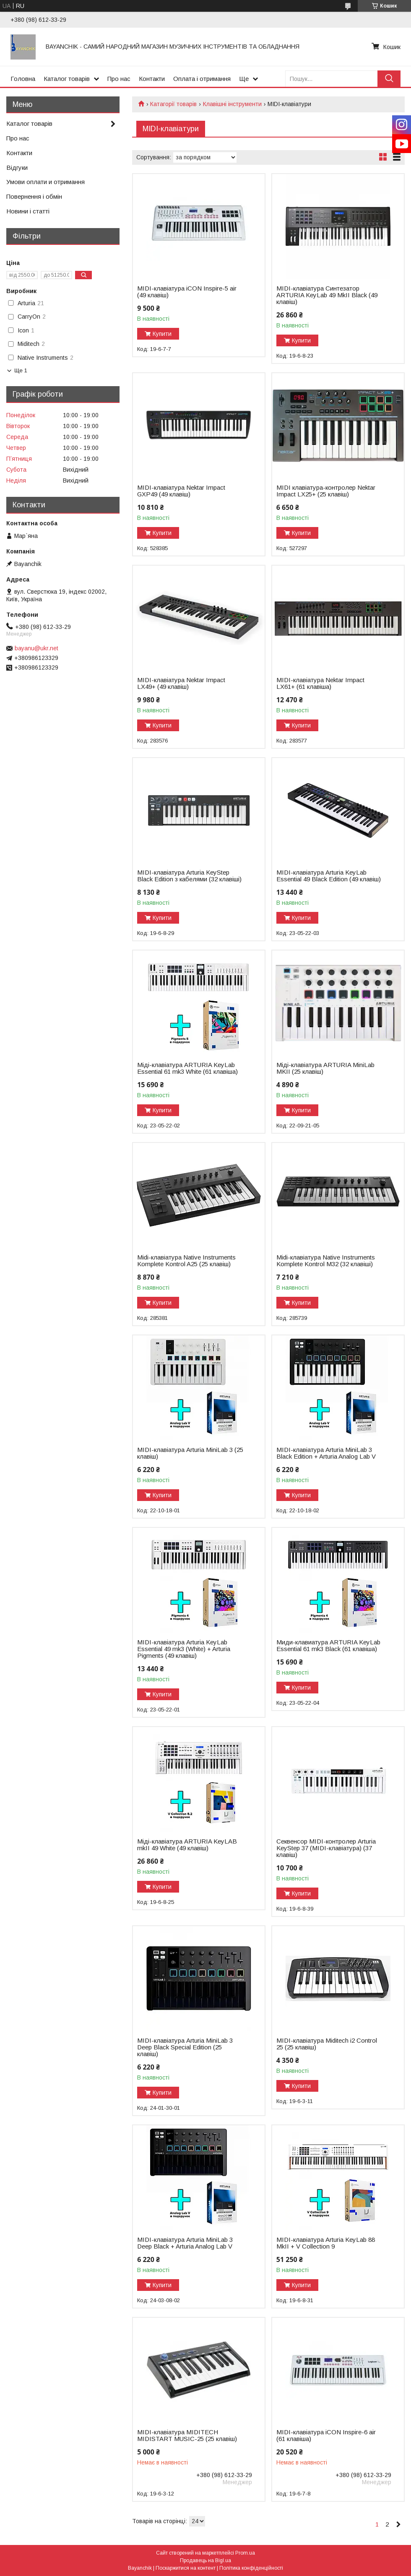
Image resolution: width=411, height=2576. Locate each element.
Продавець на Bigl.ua (205, 2560)
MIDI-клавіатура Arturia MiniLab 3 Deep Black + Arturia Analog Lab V (185, 2243)
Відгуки (17, 167)
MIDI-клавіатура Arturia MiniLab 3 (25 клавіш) (190, 1453)
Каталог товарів (67, 78)
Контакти (152, 78)
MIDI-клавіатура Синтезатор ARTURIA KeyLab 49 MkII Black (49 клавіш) (326, 295)
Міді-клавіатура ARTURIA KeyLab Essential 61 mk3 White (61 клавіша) (187, 1068)
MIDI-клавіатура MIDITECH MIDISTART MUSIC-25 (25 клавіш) (187, 2435)
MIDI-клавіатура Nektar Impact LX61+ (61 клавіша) (320, 683)
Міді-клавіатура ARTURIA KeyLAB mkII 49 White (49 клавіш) (187, 1845)
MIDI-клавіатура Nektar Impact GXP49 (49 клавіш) (181, 491)
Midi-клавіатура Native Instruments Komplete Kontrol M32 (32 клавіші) (325, 1260)
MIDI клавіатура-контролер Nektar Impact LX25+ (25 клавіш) (325, 491)
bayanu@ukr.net (36, 648)
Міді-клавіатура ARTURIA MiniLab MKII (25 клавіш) (325, 1068)
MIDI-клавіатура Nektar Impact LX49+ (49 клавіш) (181, 683)
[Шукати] (389, 78)
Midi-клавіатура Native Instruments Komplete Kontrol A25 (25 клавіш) (186, 1260)
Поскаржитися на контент (186, 2568)
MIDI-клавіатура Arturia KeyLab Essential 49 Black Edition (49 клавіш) (328, 876)
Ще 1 (20, 370)
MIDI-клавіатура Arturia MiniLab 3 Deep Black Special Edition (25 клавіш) (185, 2047)
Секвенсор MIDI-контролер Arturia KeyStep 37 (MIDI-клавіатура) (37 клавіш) (326, 1848)
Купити (162, 333)
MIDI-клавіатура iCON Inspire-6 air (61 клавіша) (326, 2435)
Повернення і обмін (34, 196)
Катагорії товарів (173, 104)
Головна (22, 78)
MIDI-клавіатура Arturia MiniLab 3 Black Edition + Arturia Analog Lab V (326, 1453)
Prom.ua (245, 2553)
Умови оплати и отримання (45, 181)
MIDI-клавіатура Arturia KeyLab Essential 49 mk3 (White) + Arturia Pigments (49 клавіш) (183, 1649)
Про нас (118, 78)
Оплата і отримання (202, 78)
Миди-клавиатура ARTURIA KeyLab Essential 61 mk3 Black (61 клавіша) (328, 1645)
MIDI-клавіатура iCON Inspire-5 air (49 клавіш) (187, 292)
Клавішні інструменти (232, 104)
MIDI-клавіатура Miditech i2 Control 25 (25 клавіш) (326, 2044)
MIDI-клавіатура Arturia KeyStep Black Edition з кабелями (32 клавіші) (189, 876)
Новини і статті (27, 211)
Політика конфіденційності (251, 2568)
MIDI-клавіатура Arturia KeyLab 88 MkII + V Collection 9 (325, 2243)
